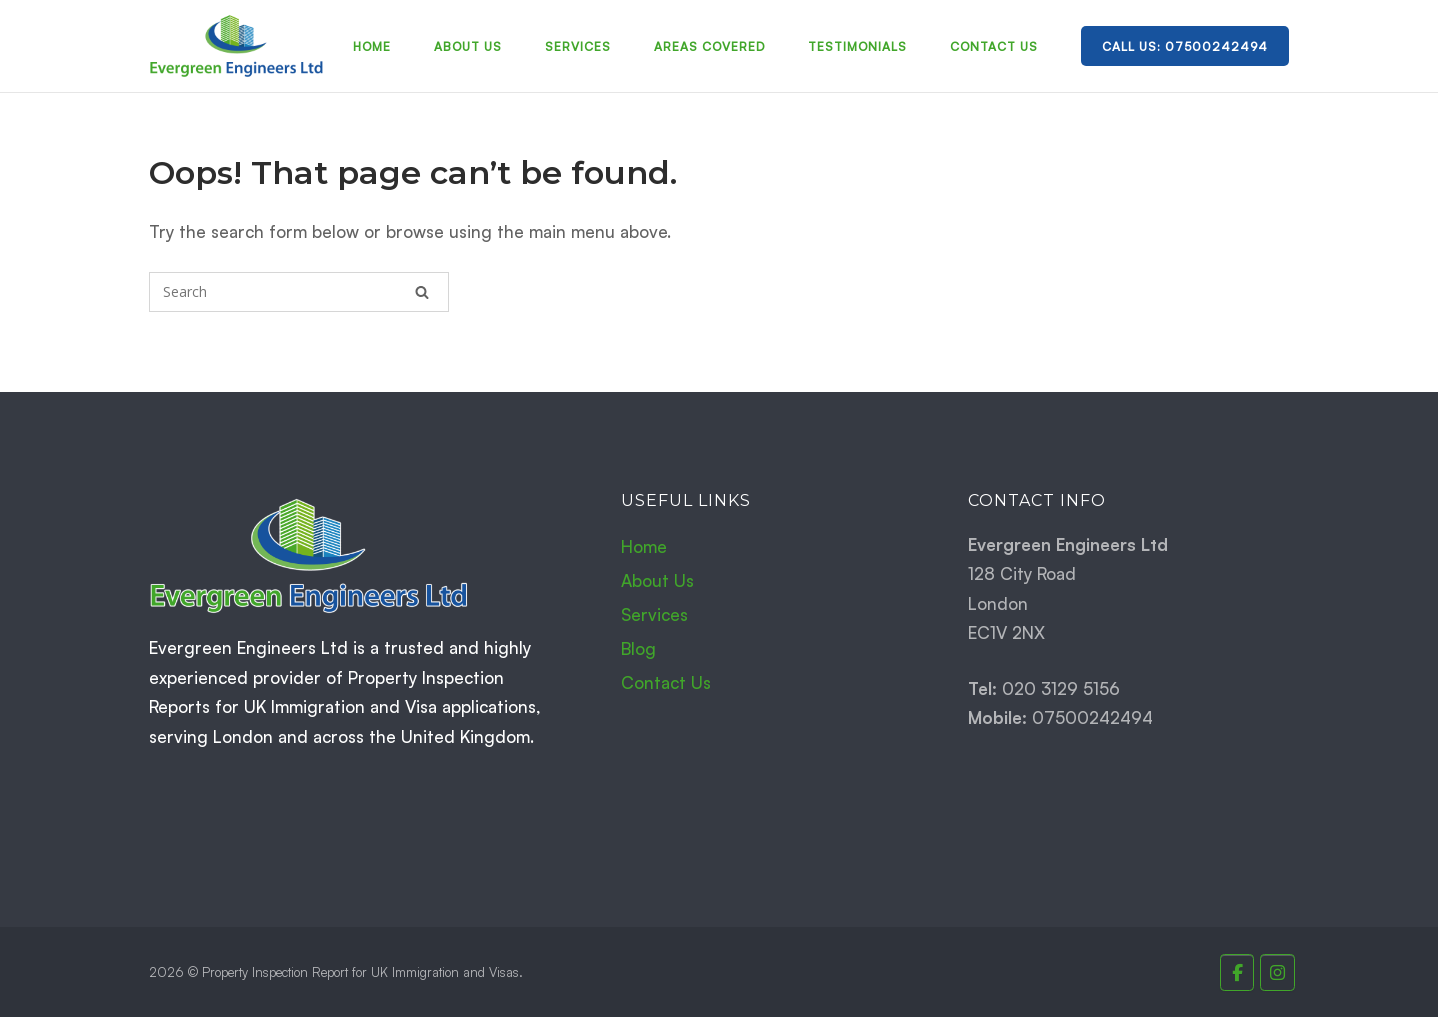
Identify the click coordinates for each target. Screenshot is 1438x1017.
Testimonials (857, 46)
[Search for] (299, 292)
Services (578, 46)
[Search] (422, 292)
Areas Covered (709, 46)
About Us (468, 46)
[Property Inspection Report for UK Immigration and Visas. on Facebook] (1237, 972)
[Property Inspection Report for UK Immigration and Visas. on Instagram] (1277, 972)
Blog (638, 648)
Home (372, 46)
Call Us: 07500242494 (1185, 46)
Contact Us (994, 46)
